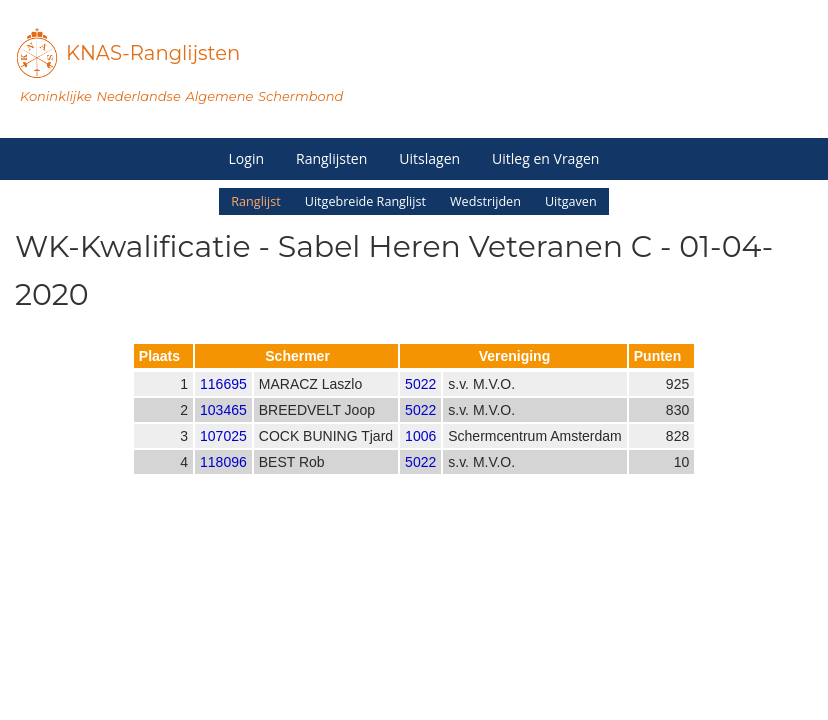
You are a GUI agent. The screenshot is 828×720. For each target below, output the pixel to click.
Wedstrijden (485, 201)
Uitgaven (571, 201)
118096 (223, 479)
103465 (223, 427)
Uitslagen (429, 158)
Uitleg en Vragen (545, 158)
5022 (420, 401)
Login (246, 158)
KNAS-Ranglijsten (153, 53)
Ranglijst (255, 201)
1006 (420, 453)
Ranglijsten (331, 158)
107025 (223, 453)
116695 (223, 401)
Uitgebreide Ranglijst (365, 201)
